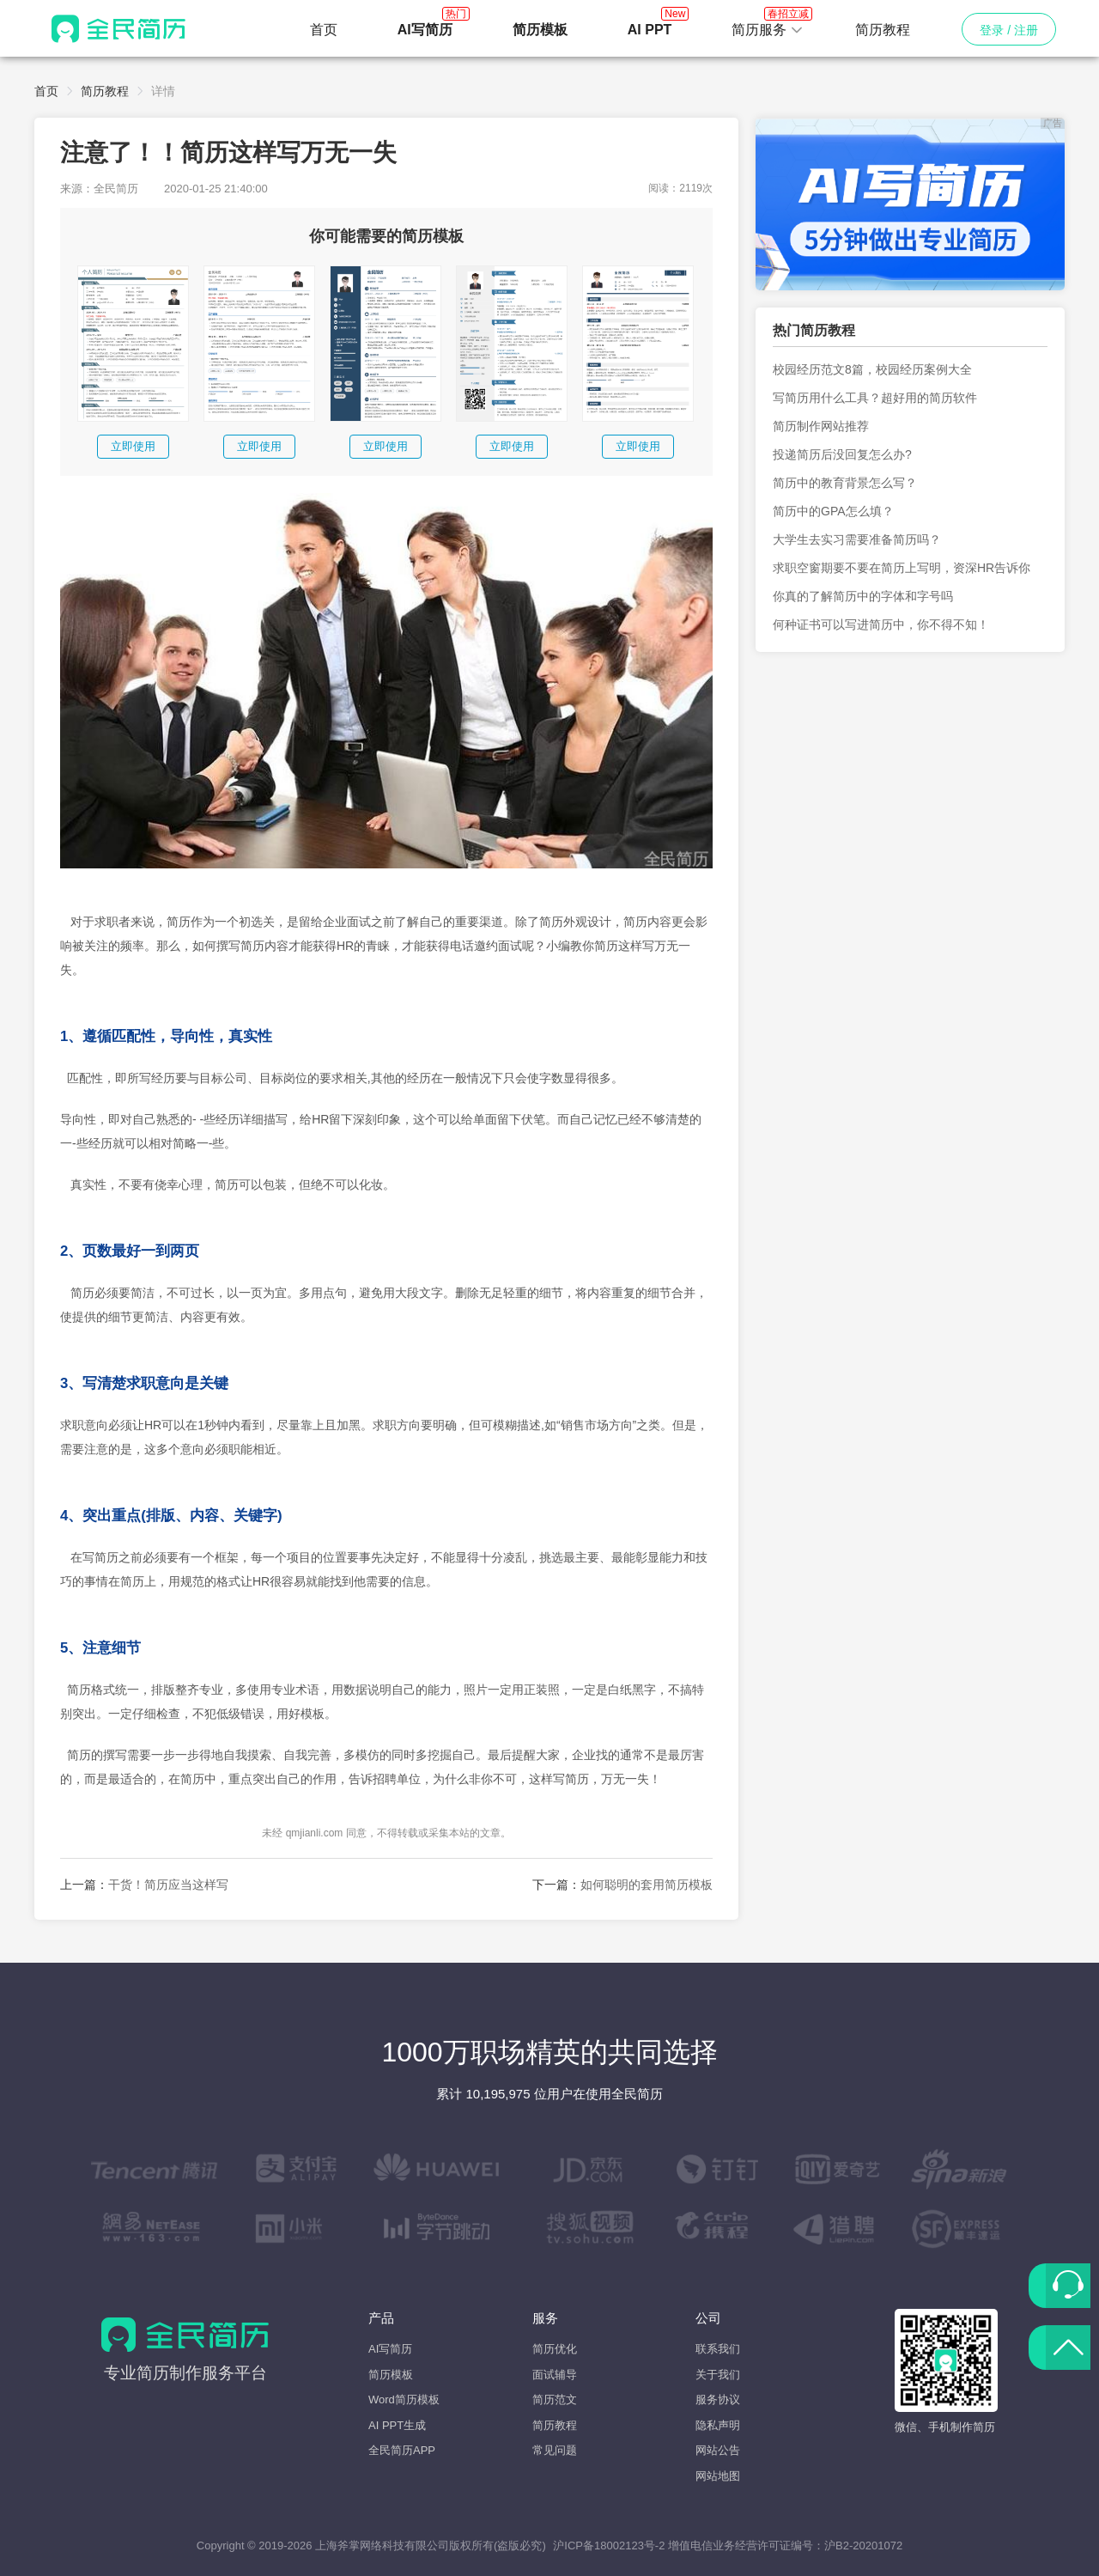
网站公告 (717, 2450)
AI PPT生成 (397, 2425)
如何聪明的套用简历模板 (646, 1884)
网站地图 (717, 2475)
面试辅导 (554, 2374)
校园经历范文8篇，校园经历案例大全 (872, 369)
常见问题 (554, 2450)
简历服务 (768, 25)
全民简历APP (401, 2450)
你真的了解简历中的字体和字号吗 (863, 596)
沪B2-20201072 (863, 2545)
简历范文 (554, 2399)
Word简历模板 (404, 2399)
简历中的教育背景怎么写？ (845, 483)
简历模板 (390, 2374)
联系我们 (717, 2348)
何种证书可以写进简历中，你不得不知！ (881, 624)
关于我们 (717, 2374)
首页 (323, 29)
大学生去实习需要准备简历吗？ (857, 539)
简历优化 (554, 2348)
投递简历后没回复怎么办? (842, 454)
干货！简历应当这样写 (168, 1884)
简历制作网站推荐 (821, 426)
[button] (768, 30)
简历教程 (882, 29)
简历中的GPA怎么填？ (833, 511)
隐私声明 (717, 2425)
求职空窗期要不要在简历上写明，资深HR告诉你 (901, 568)
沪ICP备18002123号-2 (609, 2545)
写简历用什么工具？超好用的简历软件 (875, 398)
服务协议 (717, 2399)
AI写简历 (390, 2348)
